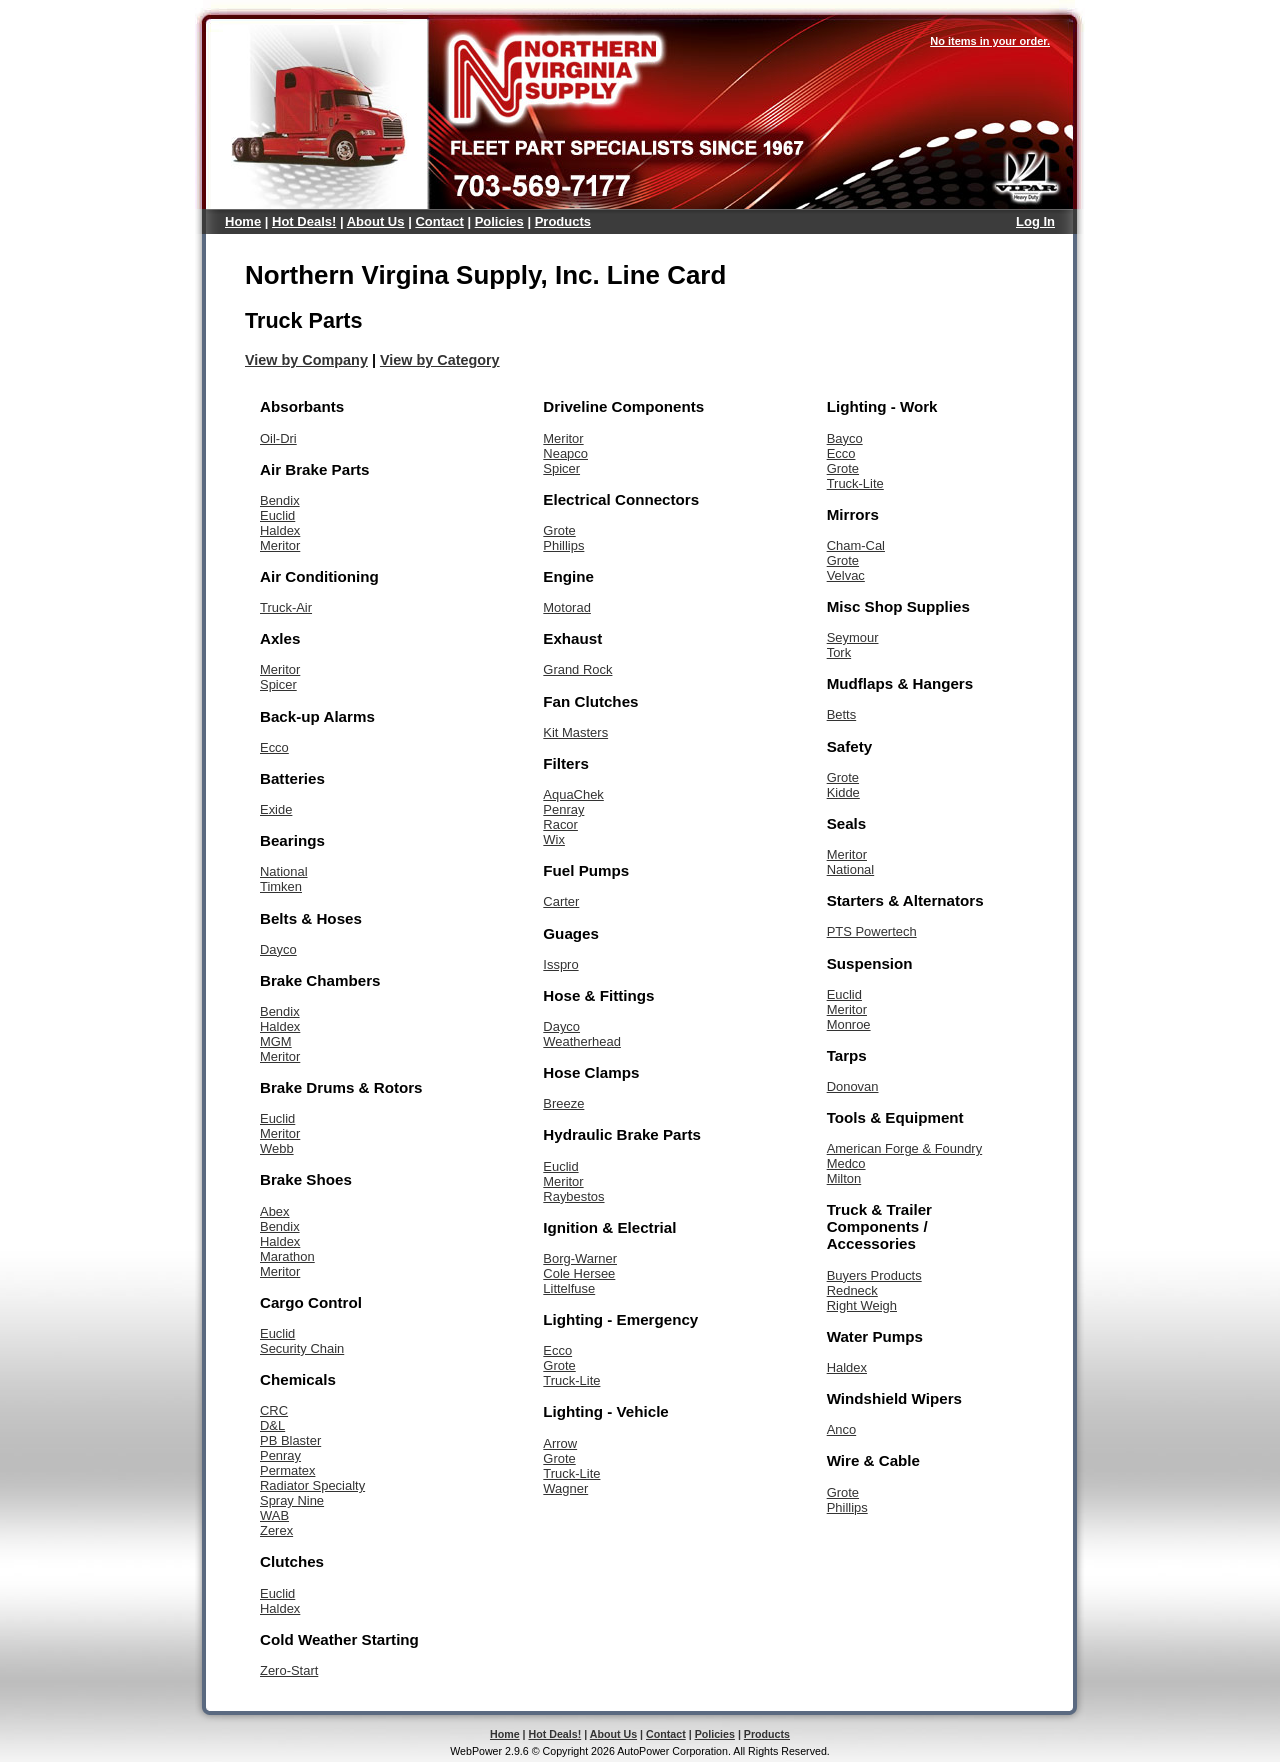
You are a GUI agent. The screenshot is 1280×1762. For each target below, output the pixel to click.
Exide (276, 809)
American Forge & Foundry (905, 1148)
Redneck (852, 1290)
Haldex (280, 530)
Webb (277, 1148)
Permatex (287, 1470)
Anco (842, 1429)
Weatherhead (582, 1041)
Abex (275, 1211)
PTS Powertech (872, 931)
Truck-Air (286, 607)
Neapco (565, 453)
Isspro (560, 964)
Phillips (563, 545)
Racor (560, 824)
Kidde (843, 792)
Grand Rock (577, 669)
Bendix (280, 500)
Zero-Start (289, 1670)
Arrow (560, 1443)
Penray (280, 1455)
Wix (554, 839)
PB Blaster (290, 1440)
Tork (839, 652)
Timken (281, 886)
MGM (276, 1041)
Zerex (276, 1530)
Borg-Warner (580, 1258)
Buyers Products (874, 1275)
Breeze (563, 1103)
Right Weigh (862, 1305)
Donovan (853, 1086)
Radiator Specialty (312, 1485)
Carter (561, 901)
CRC (274, 1410)
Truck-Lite (571, 1380)
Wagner (565, 1488)
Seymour (853, 637)
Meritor (280, 545)
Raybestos (573, 1196)
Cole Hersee (579, 1273)
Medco (846, 1163)
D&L (272, 1425)
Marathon (287, 1256)
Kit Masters (575, 732)
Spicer (278, 684)
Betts (842, 714)
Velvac (846, 575)
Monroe (849, 1024)
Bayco (845, 438)
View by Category (440, 360)
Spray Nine (292, 1500)
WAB (274, 1515)
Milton (844, 1178)
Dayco (278, 949)
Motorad (567, 607)
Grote (559, 530)
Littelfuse (569, 1288)
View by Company (306, 360)
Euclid (277, 515)
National (284, 871)
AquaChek (573, 794)
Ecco (274, 747)
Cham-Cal (856, 545)
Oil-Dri (278, 438)
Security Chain (302, 1348)
